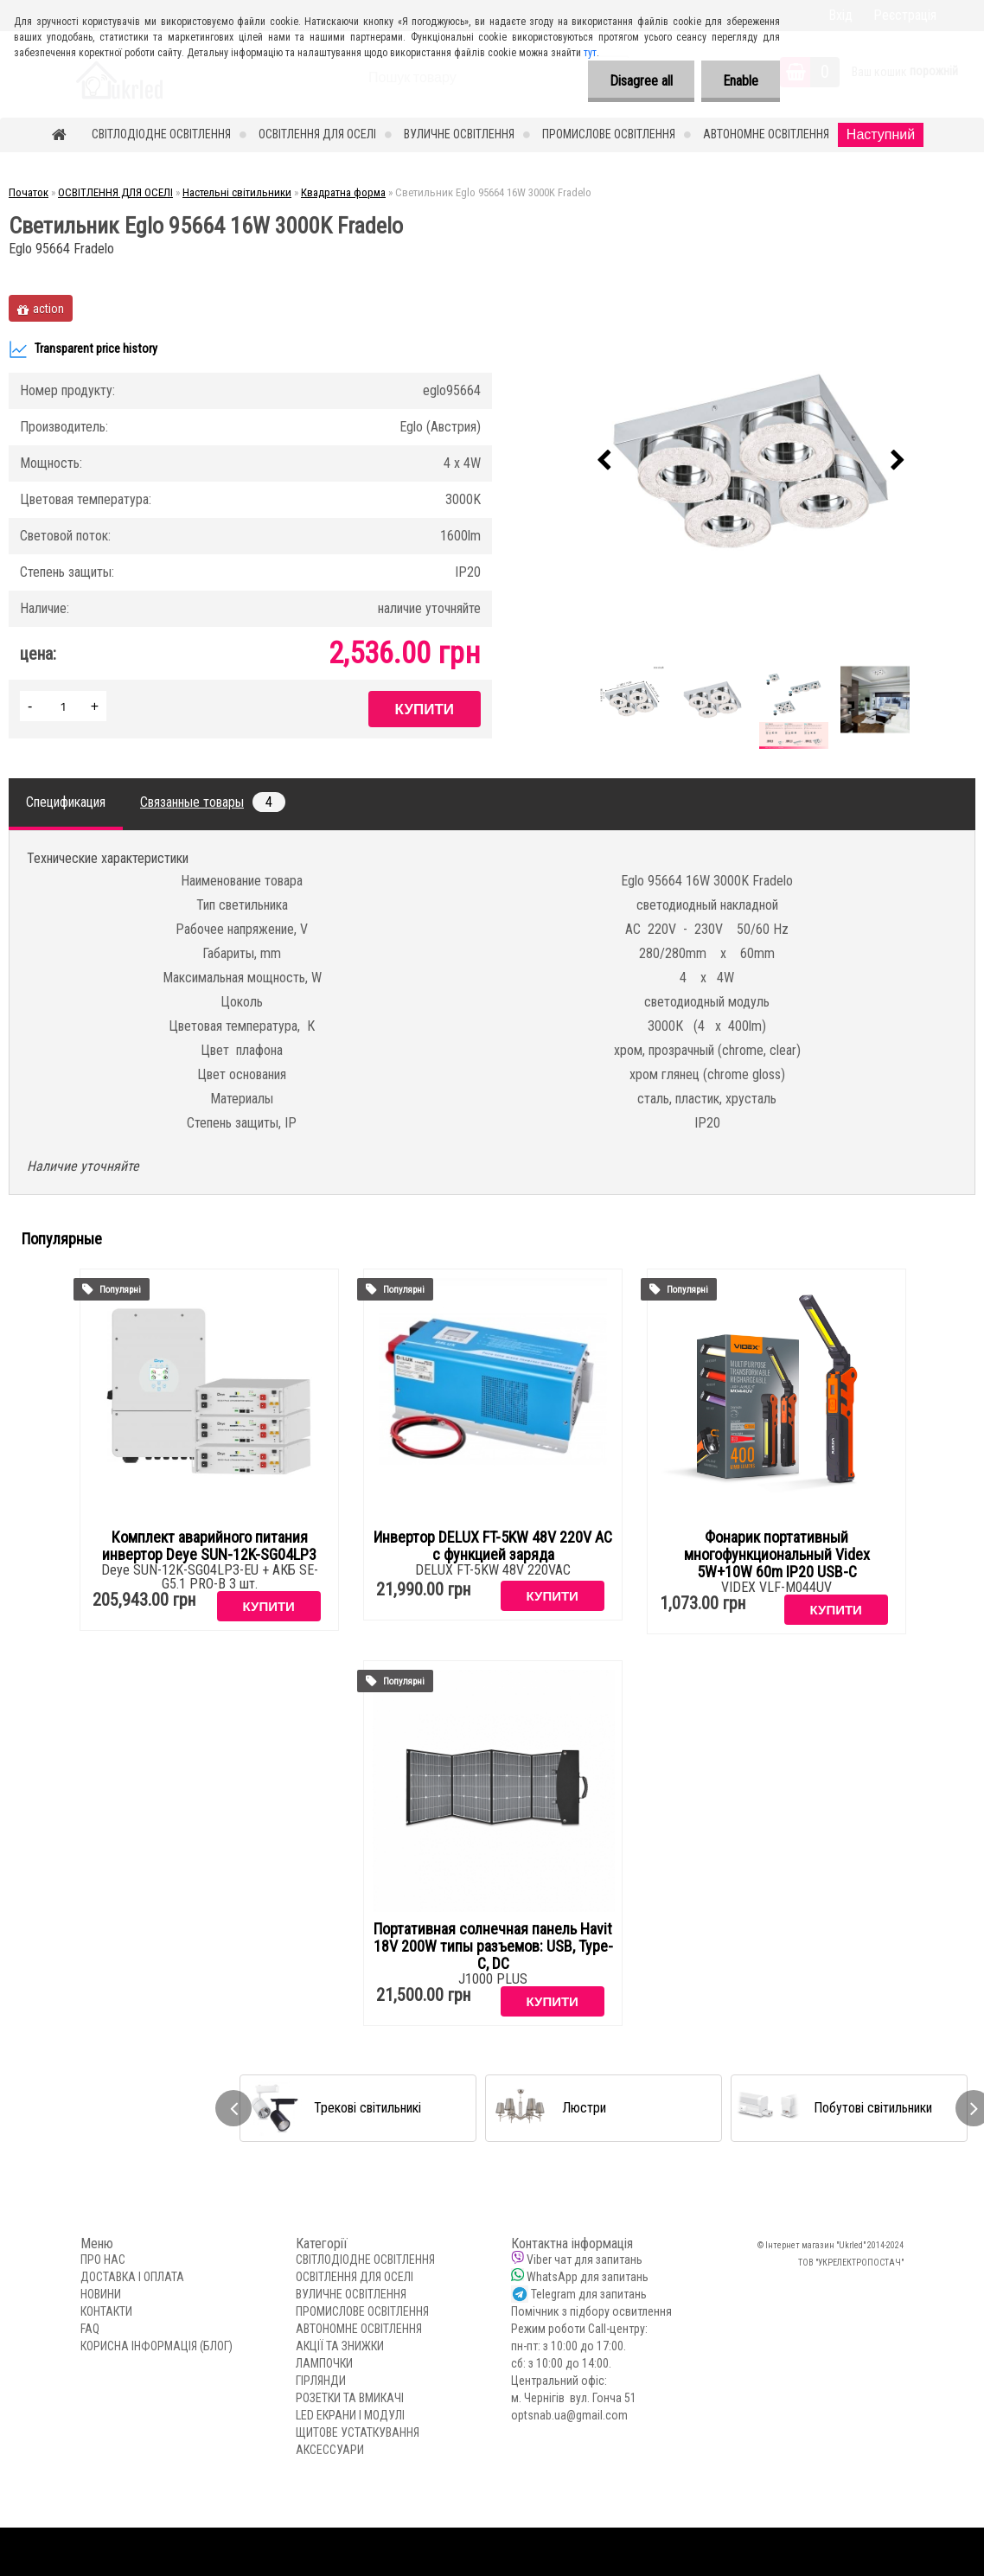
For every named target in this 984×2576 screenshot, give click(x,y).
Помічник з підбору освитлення (591, 2311)
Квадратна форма (343, 192)
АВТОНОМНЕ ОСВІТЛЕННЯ (766, 134)
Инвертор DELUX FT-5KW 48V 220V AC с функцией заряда (493, 1546)
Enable (740, 81)
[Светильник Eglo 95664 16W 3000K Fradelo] (750, 461)
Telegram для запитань (589, 2294)
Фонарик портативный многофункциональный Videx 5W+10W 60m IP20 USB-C (777, 1555)
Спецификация (65, 802)
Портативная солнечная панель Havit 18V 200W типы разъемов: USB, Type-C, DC (493, 1946)
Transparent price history (83, 349)
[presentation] (603, 461)
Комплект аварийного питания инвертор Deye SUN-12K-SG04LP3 (209, 1546)
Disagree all (641, 81)
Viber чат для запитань (584, 2259)
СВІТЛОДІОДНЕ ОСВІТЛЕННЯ (161, 134)
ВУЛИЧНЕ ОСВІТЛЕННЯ (459, 134)
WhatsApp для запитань (588, 2277)
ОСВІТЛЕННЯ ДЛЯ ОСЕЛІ (317, 134)
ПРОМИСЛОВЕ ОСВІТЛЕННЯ (608, 134)
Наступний (881, 134)
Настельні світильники (236, 192)
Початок (28, 192)
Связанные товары (212, 802)
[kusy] (63, 706)
